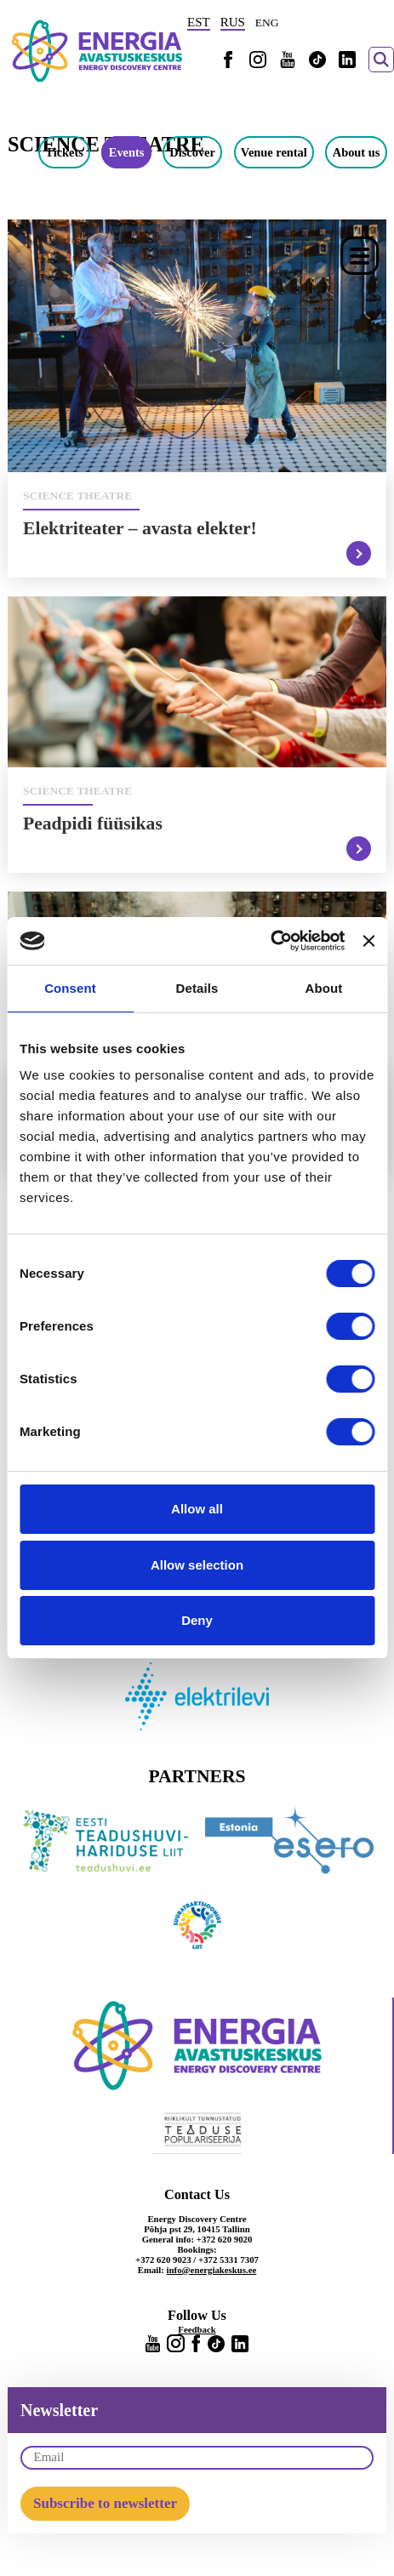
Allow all (197, 1509)
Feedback (196, 2329)
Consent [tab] (70, 988)
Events (127, 152)
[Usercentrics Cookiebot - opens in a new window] (270, 941)
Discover (192, 152)
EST (198, 22)
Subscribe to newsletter (105, 2503)
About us (356, 152)
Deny (197, 1620)
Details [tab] (197, 988)
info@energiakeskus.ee (212, 2270)
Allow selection (197, 1565)
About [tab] (324, 988)
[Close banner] (368, 941)
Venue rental (274, 152)
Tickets (64, 152)
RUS (232, 22)
